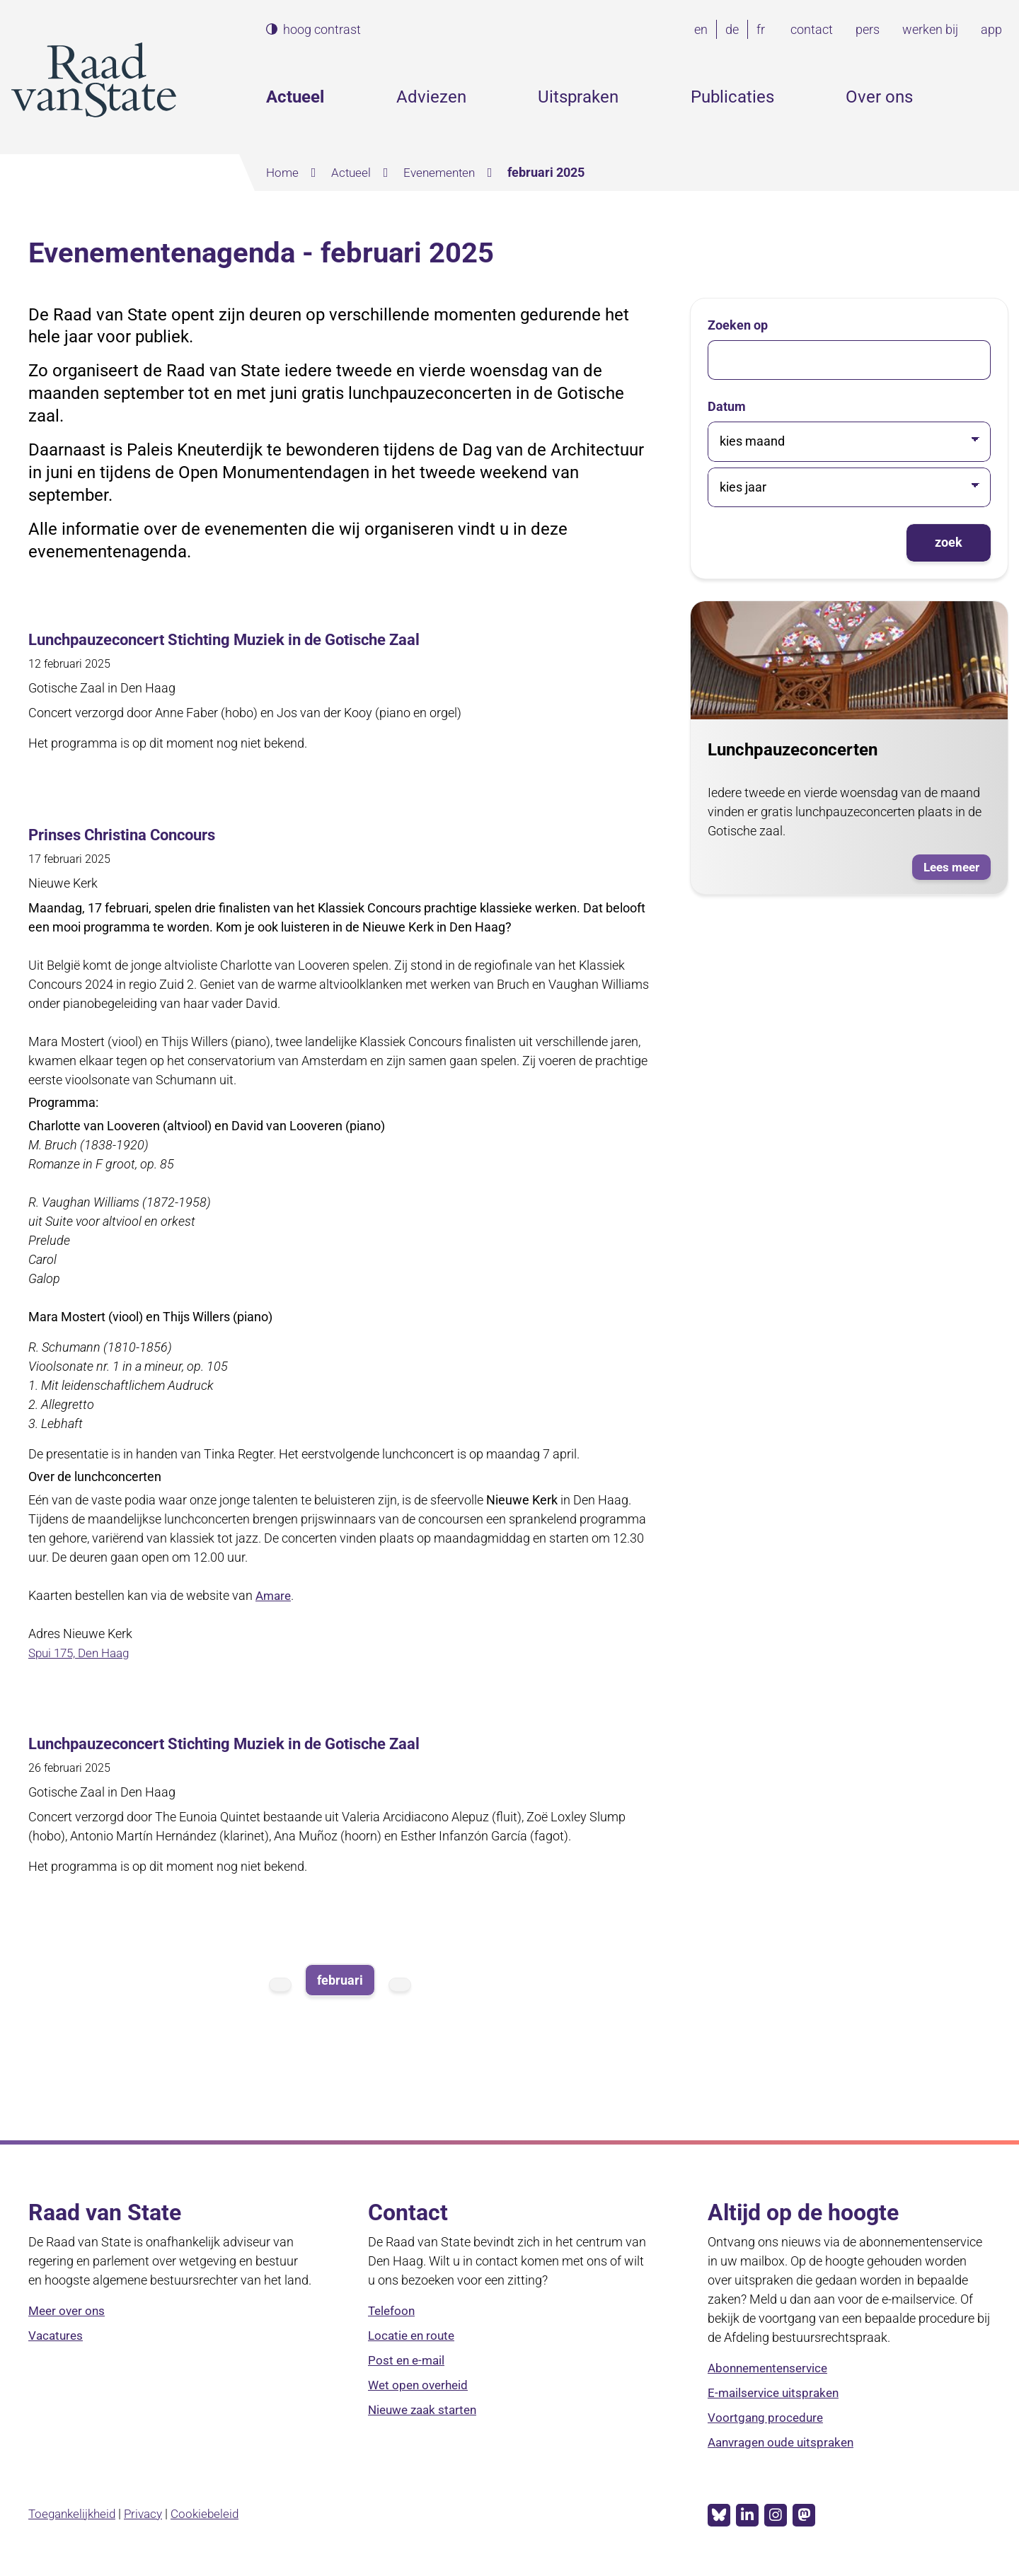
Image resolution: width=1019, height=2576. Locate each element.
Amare (274, 1593)
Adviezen (431, 97)
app (991, 29)
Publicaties (732, 97)
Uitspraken (578, 97)
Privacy (150, 2511)
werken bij (930, 29)
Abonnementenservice (772, 2367)
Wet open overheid (420, 2384)
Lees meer (955, 868)
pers (868, 29)
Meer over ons (68, 2309)
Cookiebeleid (214, 2511)
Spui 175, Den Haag (82, 1651)
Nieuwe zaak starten (426, 2408)
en (703, 29)
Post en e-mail (408, 2359)
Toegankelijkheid (74, 2511)
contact (811, 29)
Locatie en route (413, 2334)
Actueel (295, 97)
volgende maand (399, 1982)
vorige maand (280, 1982)
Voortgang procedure (767, 2416)
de (734, 29)
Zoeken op (738, 324)
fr (763, 29)
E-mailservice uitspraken (776, 2391)
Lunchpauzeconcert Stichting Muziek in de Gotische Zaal (244, 639)
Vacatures (57, 2334)
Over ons (879, 97)
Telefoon (393, 2309)
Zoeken (996, 97)
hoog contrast (322, 30)
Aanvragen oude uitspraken (785, 2441)
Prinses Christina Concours (131, 834)
